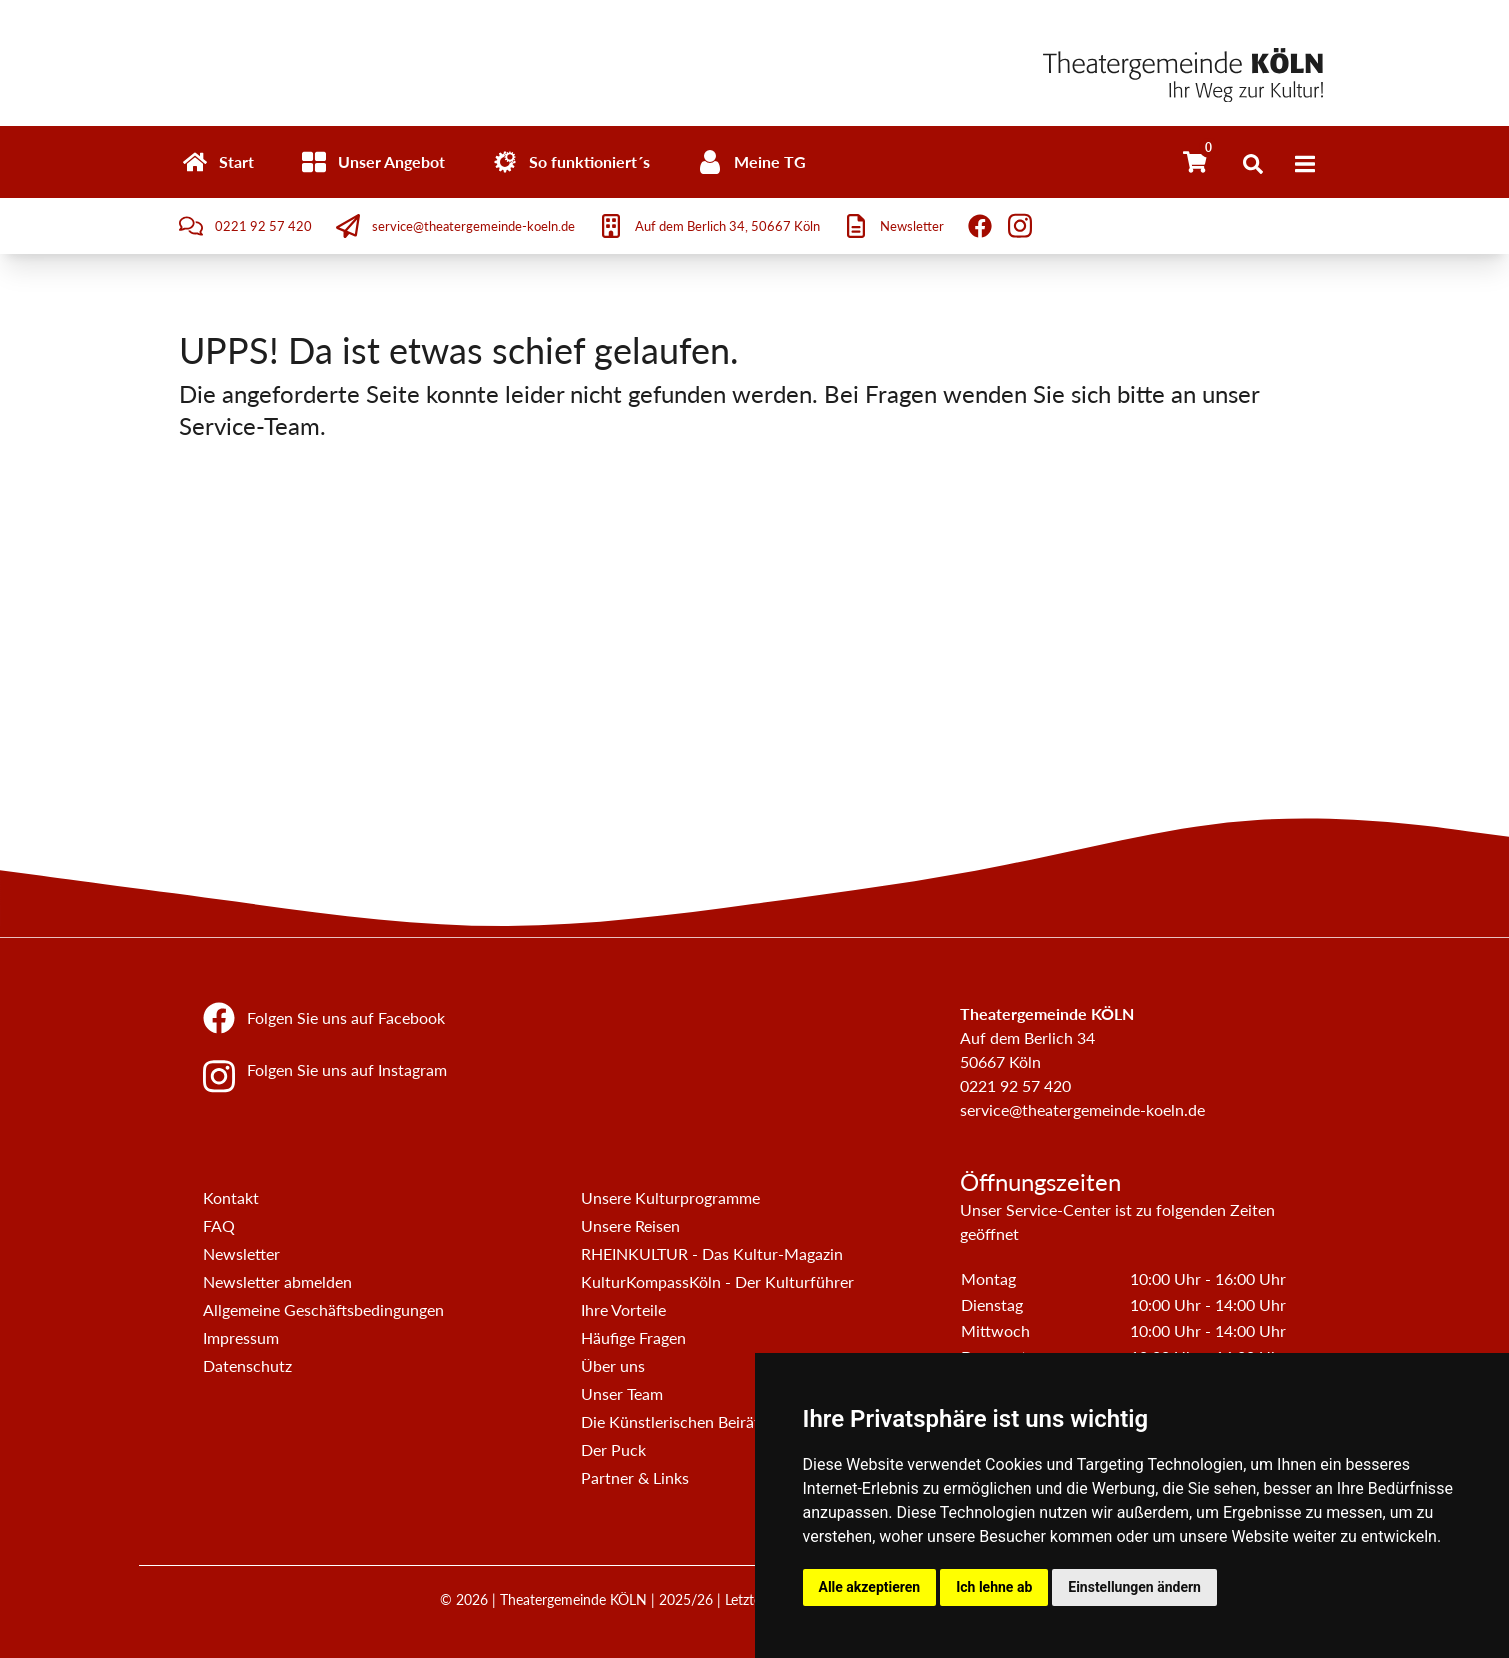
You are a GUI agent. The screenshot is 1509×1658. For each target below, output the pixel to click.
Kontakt (231, 1197)
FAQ (219, 1225)
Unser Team (622, 1393)
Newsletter (241, 1253)
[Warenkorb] (1195, 162)
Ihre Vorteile (623, 1309)
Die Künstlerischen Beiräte (674, 1421)
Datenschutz (247, 1365)
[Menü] (1305, 164)
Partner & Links (635, 1477)
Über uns (613, 1365)
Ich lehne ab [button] (994, 1587)
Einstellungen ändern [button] (1134, 1587)
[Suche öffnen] (1253, 164)
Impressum (241, 1337)
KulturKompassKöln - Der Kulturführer (717, 1281)
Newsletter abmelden (277, 1281)
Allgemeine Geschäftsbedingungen (323, 1309)
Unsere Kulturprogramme (670, 1197)
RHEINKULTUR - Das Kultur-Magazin (712, 1253)
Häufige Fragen (633, 1337)
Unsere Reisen (630, 1225)
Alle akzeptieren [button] (870, 1587)
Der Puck (613, 1449)
